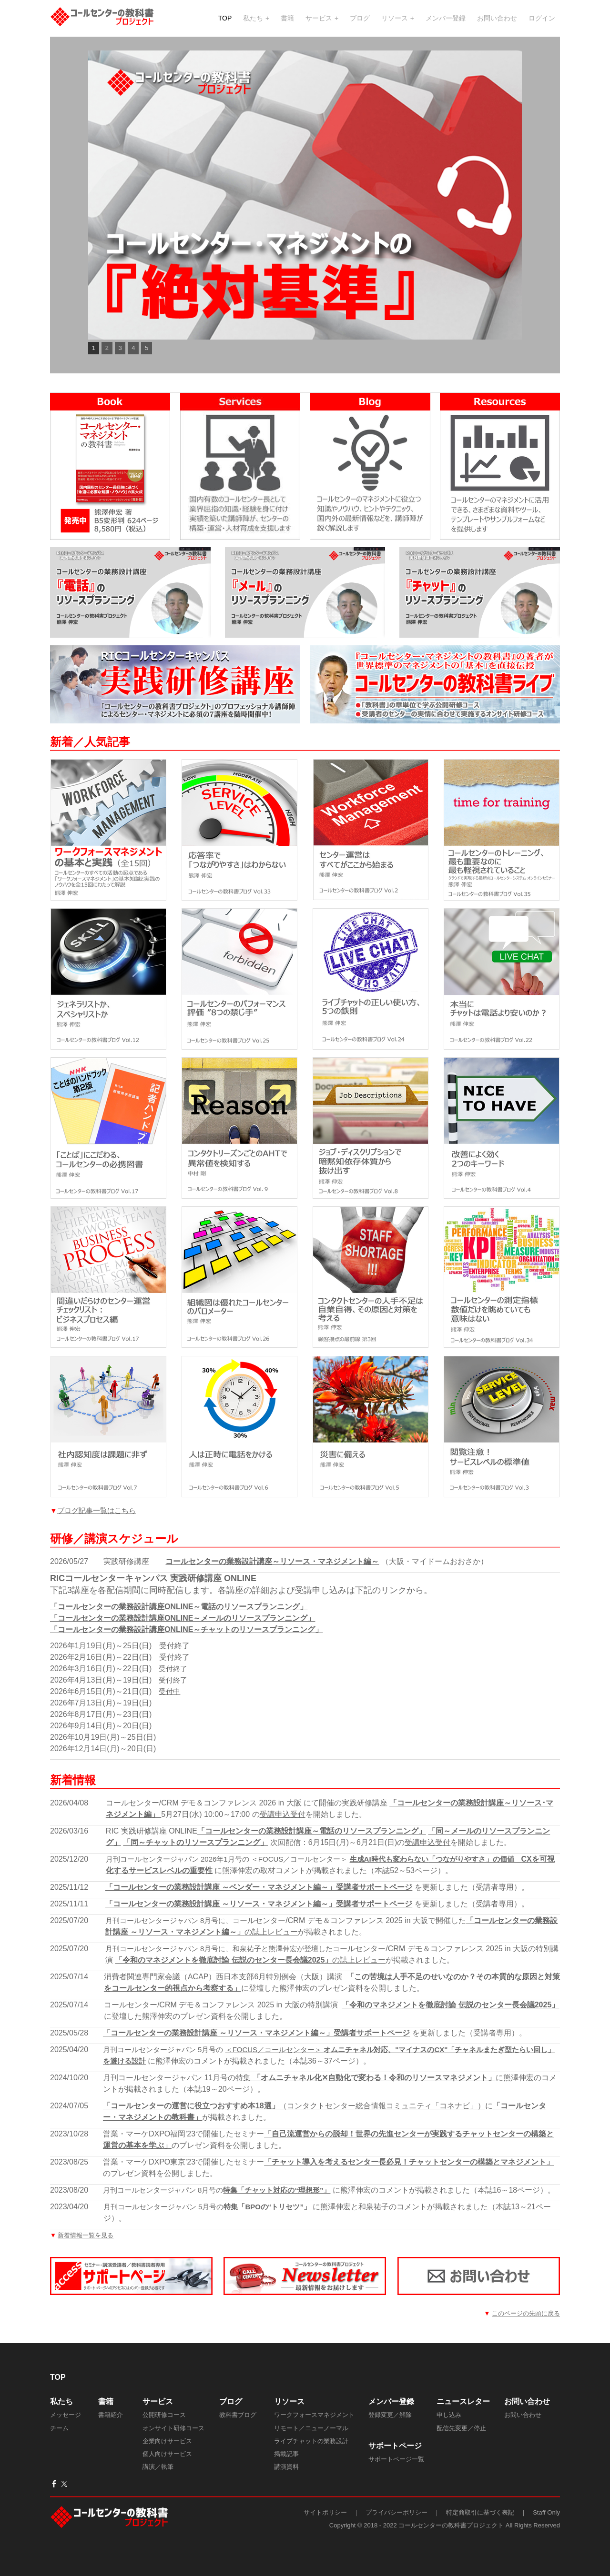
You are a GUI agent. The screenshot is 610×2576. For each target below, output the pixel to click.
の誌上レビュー (271, 1944)
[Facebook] (54, 2496)
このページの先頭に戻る (526, 2325)
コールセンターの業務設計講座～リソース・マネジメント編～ (272, 1574)
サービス (319, 21)
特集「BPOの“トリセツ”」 (267, 2219)
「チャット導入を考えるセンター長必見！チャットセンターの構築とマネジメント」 (409, 2174)
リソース (395, 21)
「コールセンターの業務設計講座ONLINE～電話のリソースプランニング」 (178, 1619)
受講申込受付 (282, 1827)
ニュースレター (463, 2414)
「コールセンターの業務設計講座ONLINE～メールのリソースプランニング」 (182, 1630)
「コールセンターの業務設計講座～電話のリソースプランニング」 (311, 1843)
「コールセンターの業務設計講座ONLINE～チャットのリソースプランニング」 (186, 1642)
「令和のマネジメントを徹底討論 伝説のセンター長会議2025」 (223, 1972)
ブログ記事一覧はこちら (96, 1523)
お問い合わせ (497, 21)
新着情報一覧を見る (85, 2247)
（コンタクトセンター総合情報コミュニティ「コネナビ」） (294, 2118)
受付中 (169, 1704)
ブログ (360, 21)
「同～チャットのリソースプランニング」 (195, 1855)
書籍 (287, 21)
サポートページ (395, 2458)
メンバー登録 (446, 21)
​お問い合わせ (527, 2414)
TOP (225, 21)
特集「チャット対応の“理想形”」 (276, 2202)
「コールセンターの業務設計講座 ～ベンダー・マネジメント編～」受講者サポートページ (258, 1899)
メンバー (383, 2414)
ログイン (542, 21)
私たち (254, 21)
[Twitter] (64, 2496)
